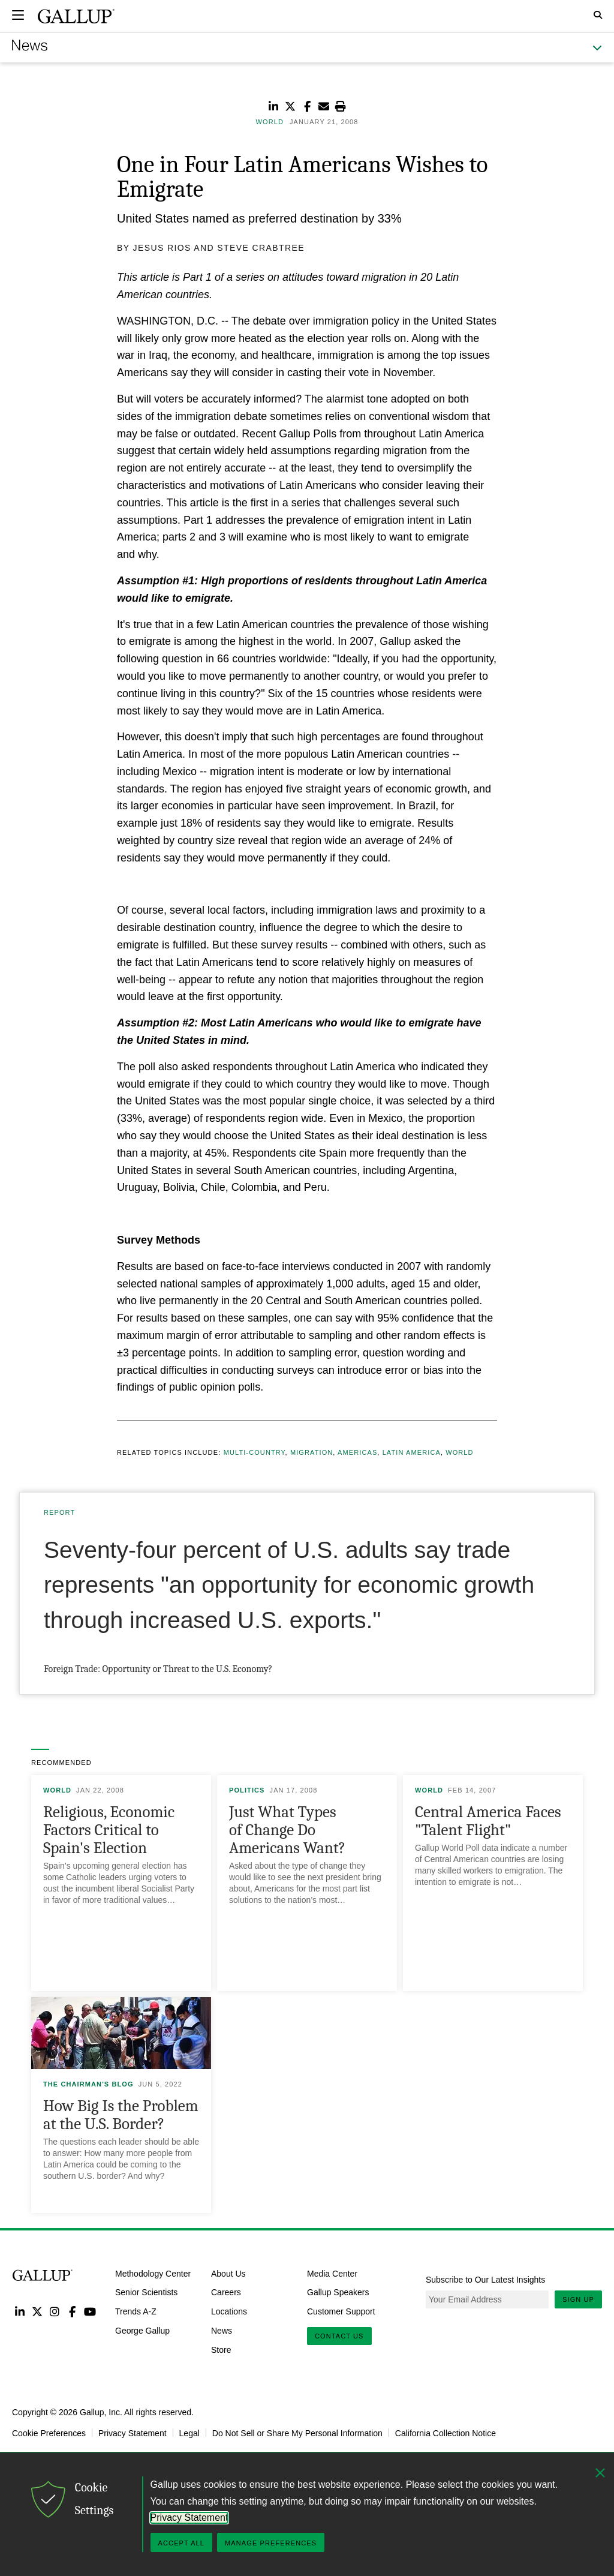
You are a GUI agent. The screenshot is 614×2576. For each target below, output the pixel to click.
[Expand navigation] (18, 15)
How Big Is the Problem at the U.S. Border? (120, 2115)
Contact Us (339, 2336)
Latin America (412, 1452)
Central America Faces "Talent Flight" (488, 1821)
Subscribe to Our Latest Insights (485, 2279)
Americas (357, 1452)
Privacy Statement (132, 2432)
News (221, 2330)
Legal (189, 2432)
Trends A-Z (135, 2311)
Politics (247, 1790)
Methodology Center (153, 2273)
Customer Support (341, 2311)
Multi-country (254, 1452)
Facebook (72, 2311)
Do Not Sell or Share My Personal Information (297, 2432)
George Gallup (142, 2330)
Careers (226, 2292)
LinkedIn (19, 2311)
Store (221, 2349)
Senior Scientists (146, 2292)
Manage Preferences (271, 2543)
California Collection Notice (445, 2432)
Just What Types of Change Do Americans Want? (287, 1830)
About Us (228, 2273)
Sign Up (578, 2299)
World (459, 1452)
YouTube (90, 2311)
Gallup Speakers (338, 2292)
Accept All (181, 2543)
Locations (229, 2311)
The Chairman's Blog (88, 2084)
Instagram (55, 2311)
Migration (311, 1452)
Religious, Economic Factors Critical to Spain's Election (108, 1830)
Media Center (332, 2273)
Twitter (37, 2311)
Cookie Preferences (49, 2432)
